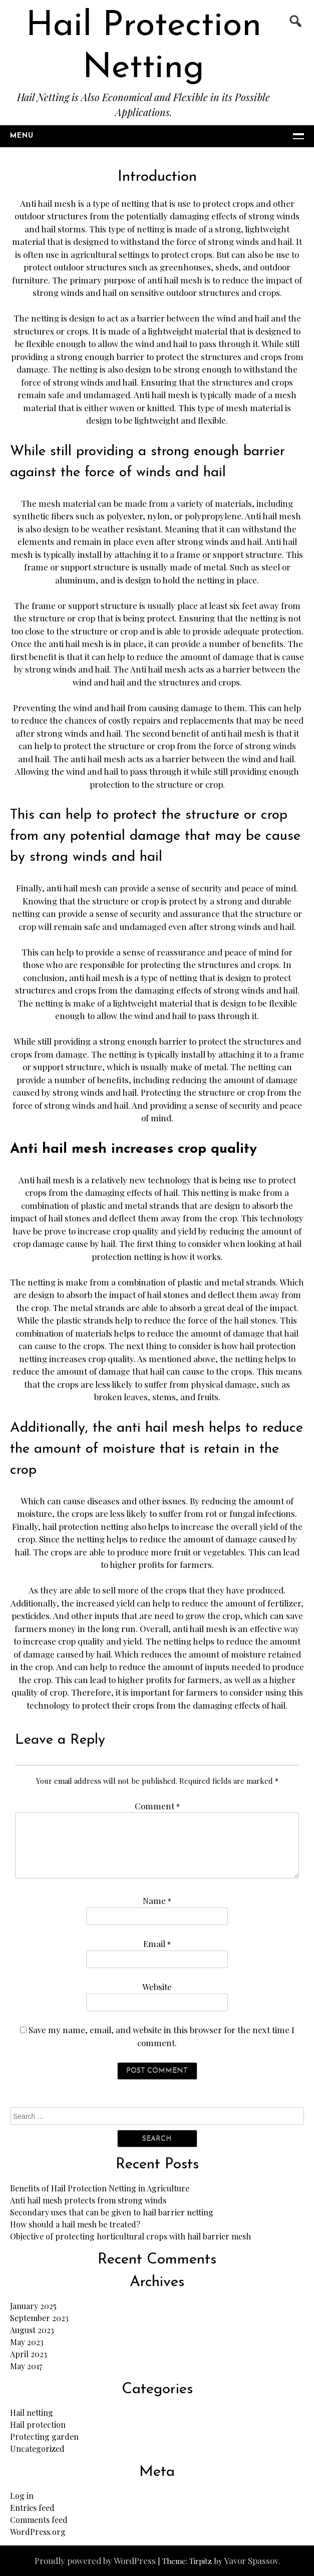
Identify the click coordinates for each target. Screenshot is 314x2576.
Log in (22, 2495)
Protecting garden (44, 2436)
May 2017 (26, 2366)
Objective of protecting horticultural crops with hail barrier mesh (130, 2236)
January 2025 (33, 2306)
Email (157, 1943)
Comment (157, 1805)
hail (109, 292)
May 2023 (27, 2342)
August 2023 (32, 2330)
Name (157, 1900)
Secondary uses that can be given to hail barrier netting (111, 2212)
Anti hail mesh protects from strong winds (88, 2200)
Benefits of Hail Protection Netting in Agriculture (99, 2188)
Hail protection (38, 2424)
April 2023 (28, 2354)
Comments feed (39, 2519)
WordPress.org (38, 2531)
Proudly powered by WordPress (95, 2560)
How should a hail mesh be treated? (75, 2224)
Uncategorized (37, 2448)
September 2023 (39, 2318)
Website (157, 1986)
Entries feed (32, 2507)
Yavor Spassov (251, 2560)
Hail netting (31, 2412)
